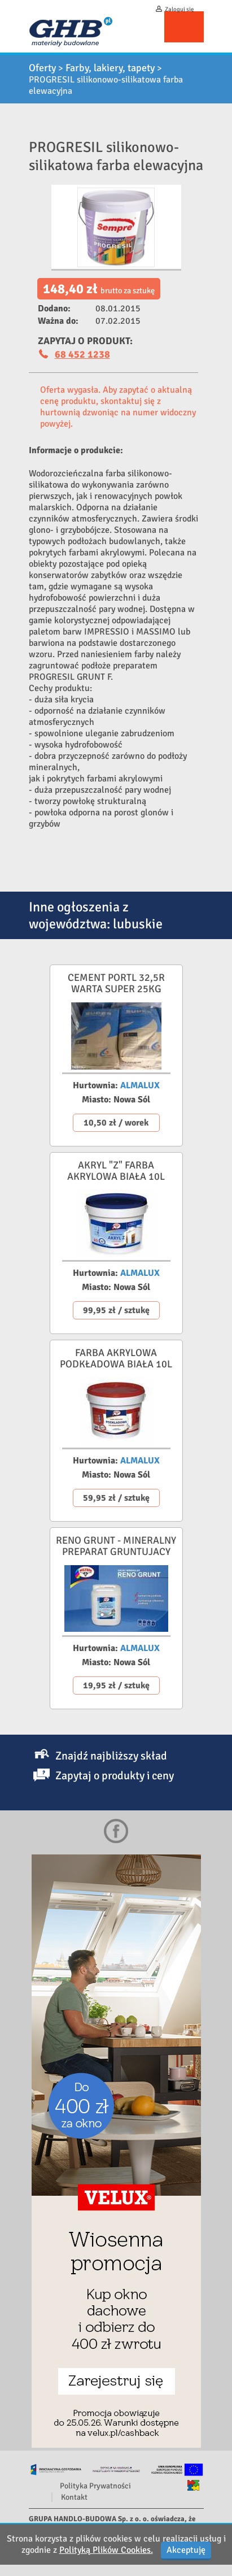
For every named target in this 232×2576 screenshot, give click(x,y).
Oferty (42, 68)
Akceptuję (186, 2550)
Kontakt (74, 2497)
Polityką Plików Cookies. (106, 2550)
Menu (184, 26)
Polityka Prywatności (95, 2486)
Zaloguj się (179, 9)
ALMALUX (140, 1085)
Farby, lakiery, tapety (110, 68)
